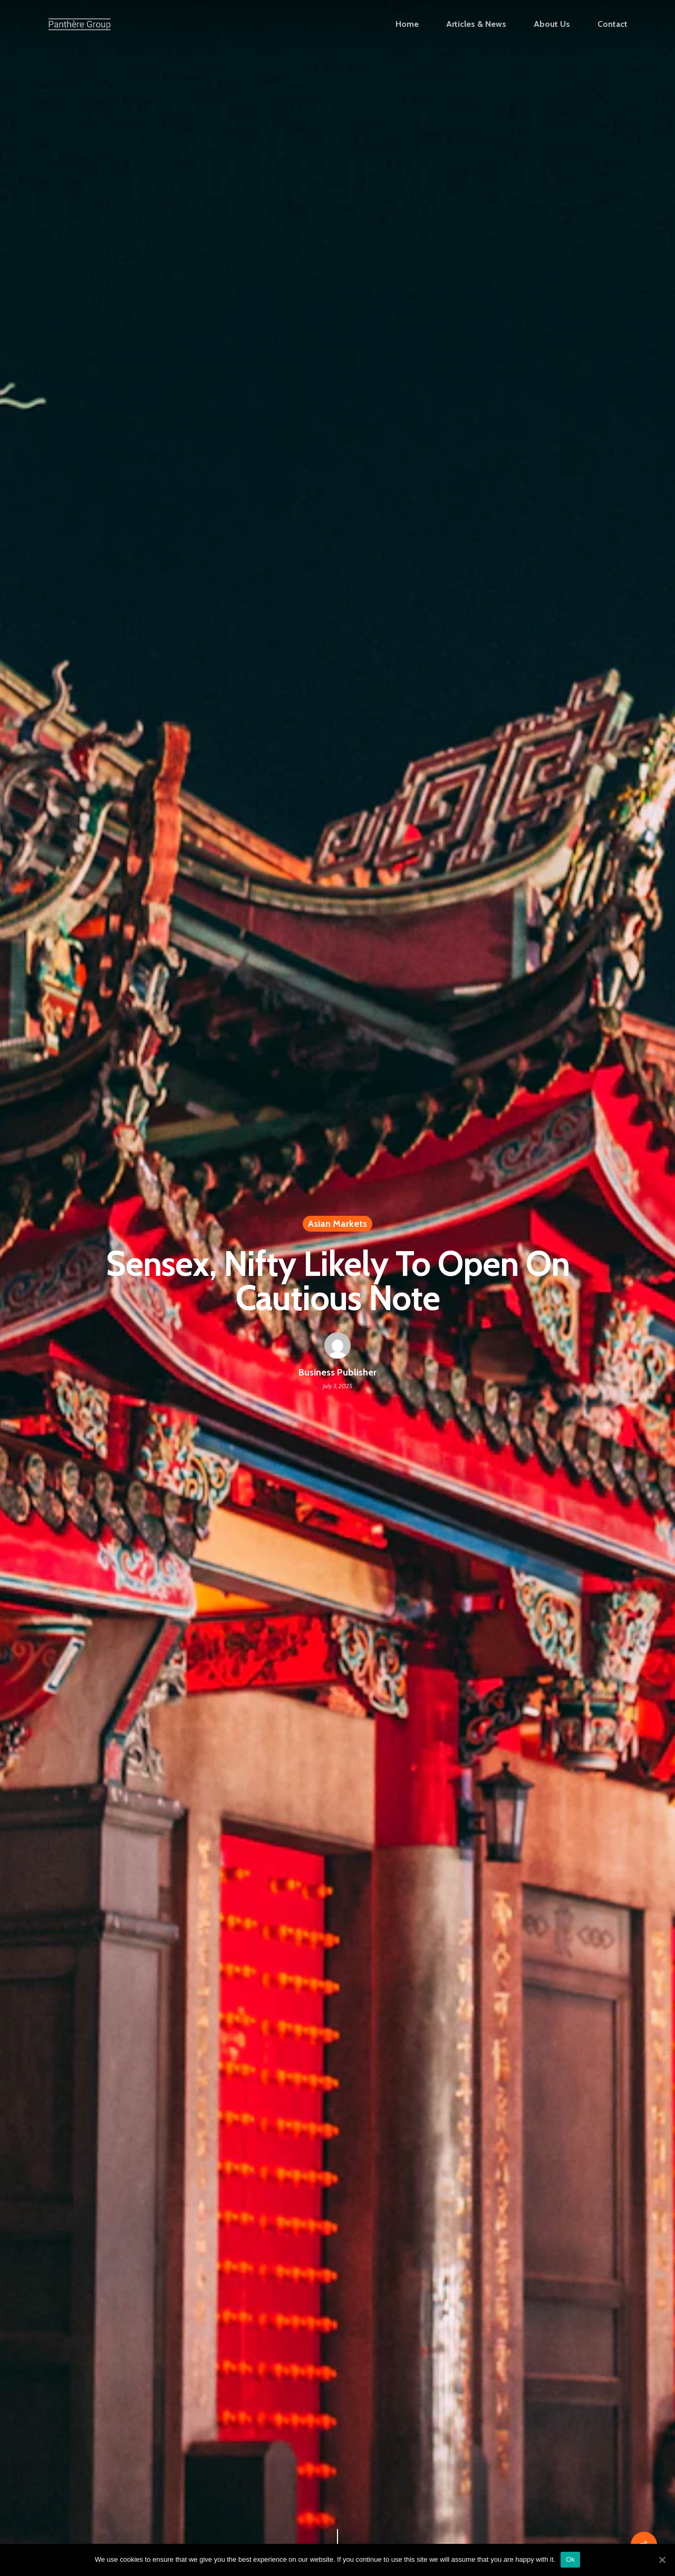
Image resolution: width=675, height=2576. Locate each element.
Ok (570, 2559)
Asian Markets (337, 1224)
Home (407, 24)
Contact (612, 24)
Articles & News (476, 24)
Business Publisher (337, 1372)
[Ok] (662, 2559)
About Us (552, 24)
